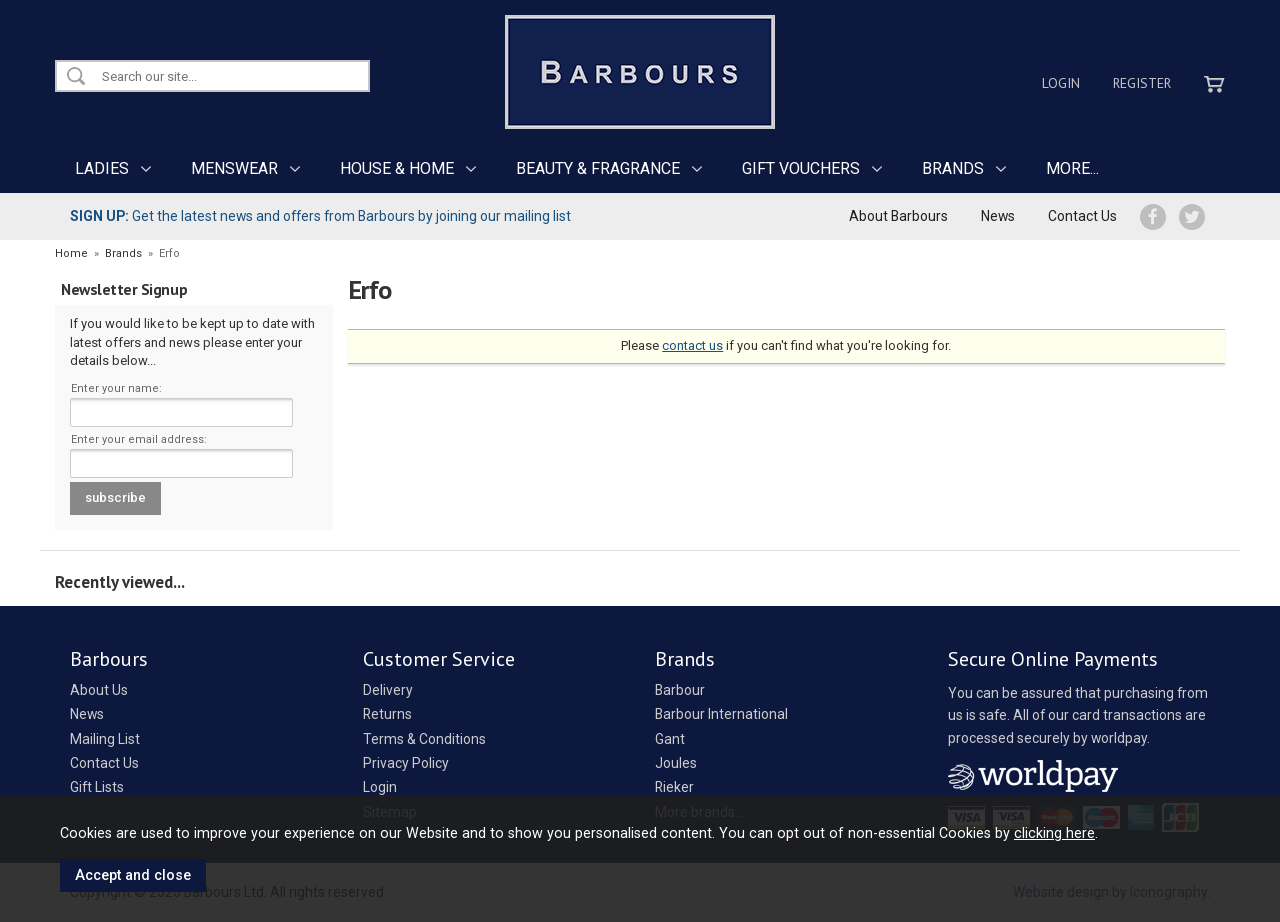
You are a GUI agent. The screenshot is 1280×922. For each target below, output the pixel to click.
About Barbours (898, 216)
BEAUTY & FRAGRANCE (598, 168)
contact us (692, 345)
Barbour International (721, 714)
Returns (387, 714)
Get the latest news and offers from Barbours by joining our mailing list (320, 216)
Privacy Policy (406, 763)
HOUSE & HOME (397, 168)
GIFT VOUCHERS (801, 168)
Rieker (674, 787)
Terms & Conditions (424, 739)
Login (1061, 83)
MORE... (1072, 168)
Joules (676, 763)
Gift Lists (97, 787)
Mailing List (105, 739)
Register (1142, 83)
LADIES (102, 168)
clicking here (1054, 833)
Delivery (388, 690)
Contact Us (1082, 216)
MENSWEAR (234, 168)
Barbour (680, 690)
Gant (670, 739)
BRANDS (953, 168)
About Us (99, 690)
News (998, 216)
